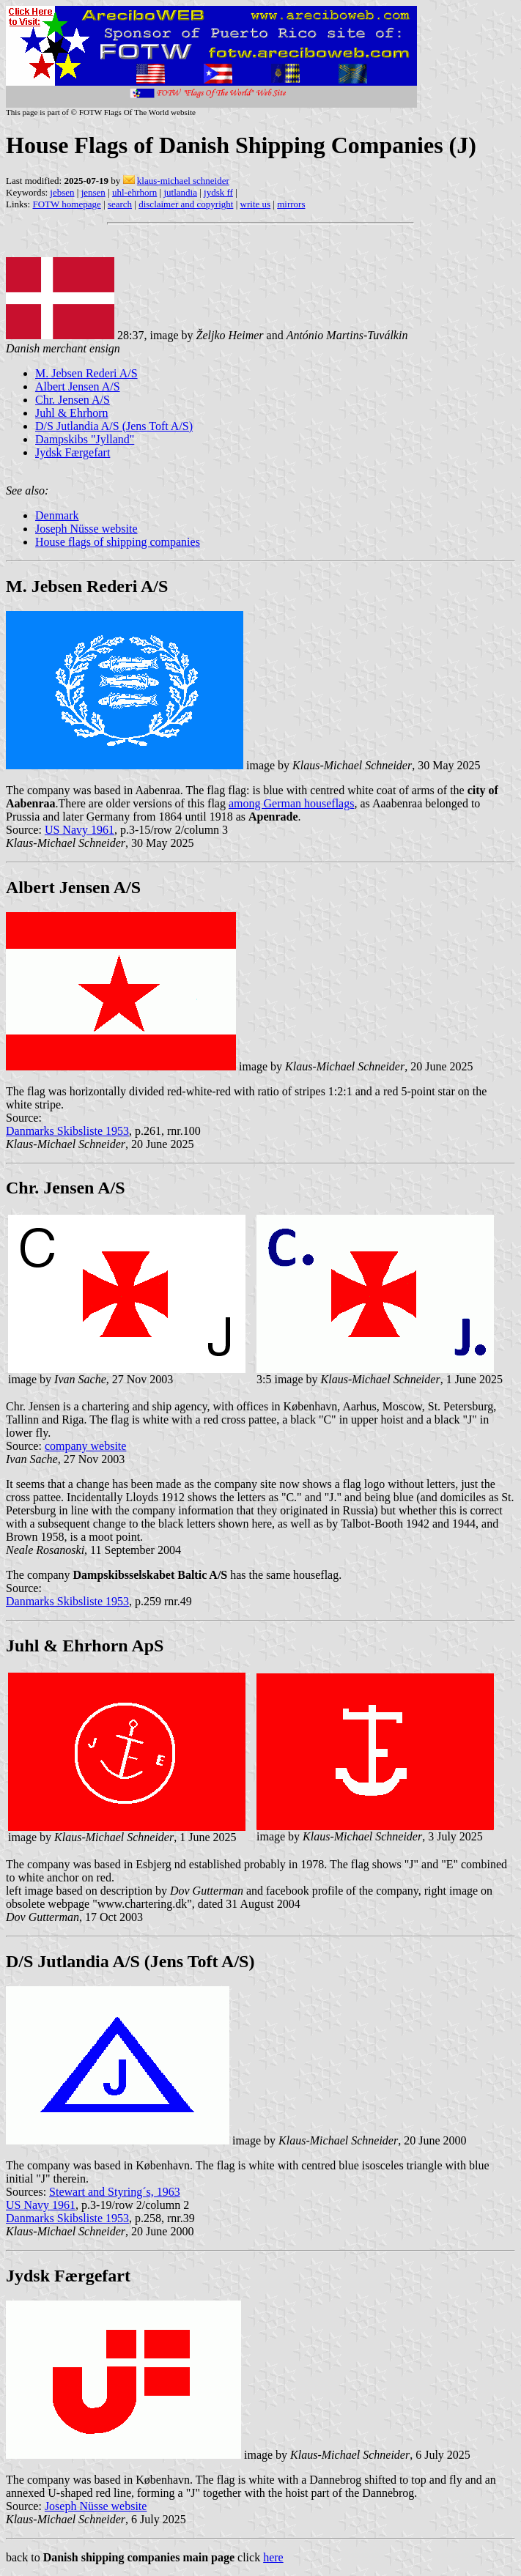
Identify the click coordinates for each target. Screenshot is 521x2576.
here (273, 2557)
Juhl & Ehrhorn (71, 413)
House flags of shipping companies (117, 542)
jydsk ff (218, 192)
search (120, 204)
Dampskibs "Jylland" (84, 439)
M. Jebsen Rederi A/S (86, 373)
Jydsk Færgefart (72, 452)
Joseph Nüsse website (86, 528)
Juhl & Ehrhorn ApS (84, 1645)
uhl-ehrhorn (134, 192)
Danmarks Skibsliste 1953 (67, 1131)
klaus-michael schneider (183, 180)
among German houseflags (292, 803)
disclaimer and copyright (185, 204)
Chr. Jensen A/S (72, 399)
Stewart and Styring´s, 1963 (114, 2191)
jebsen (62, 192)
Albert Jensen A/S (77, 386)
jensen (93, 192)
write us (255, 204)
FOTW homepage (66, 204)
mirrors (291, 204)
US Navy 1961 (79, 829)
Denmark (57, 515)
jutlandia (180, 192)
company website (86, 1446)
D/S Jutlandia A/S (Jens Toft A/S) (114, 426)
